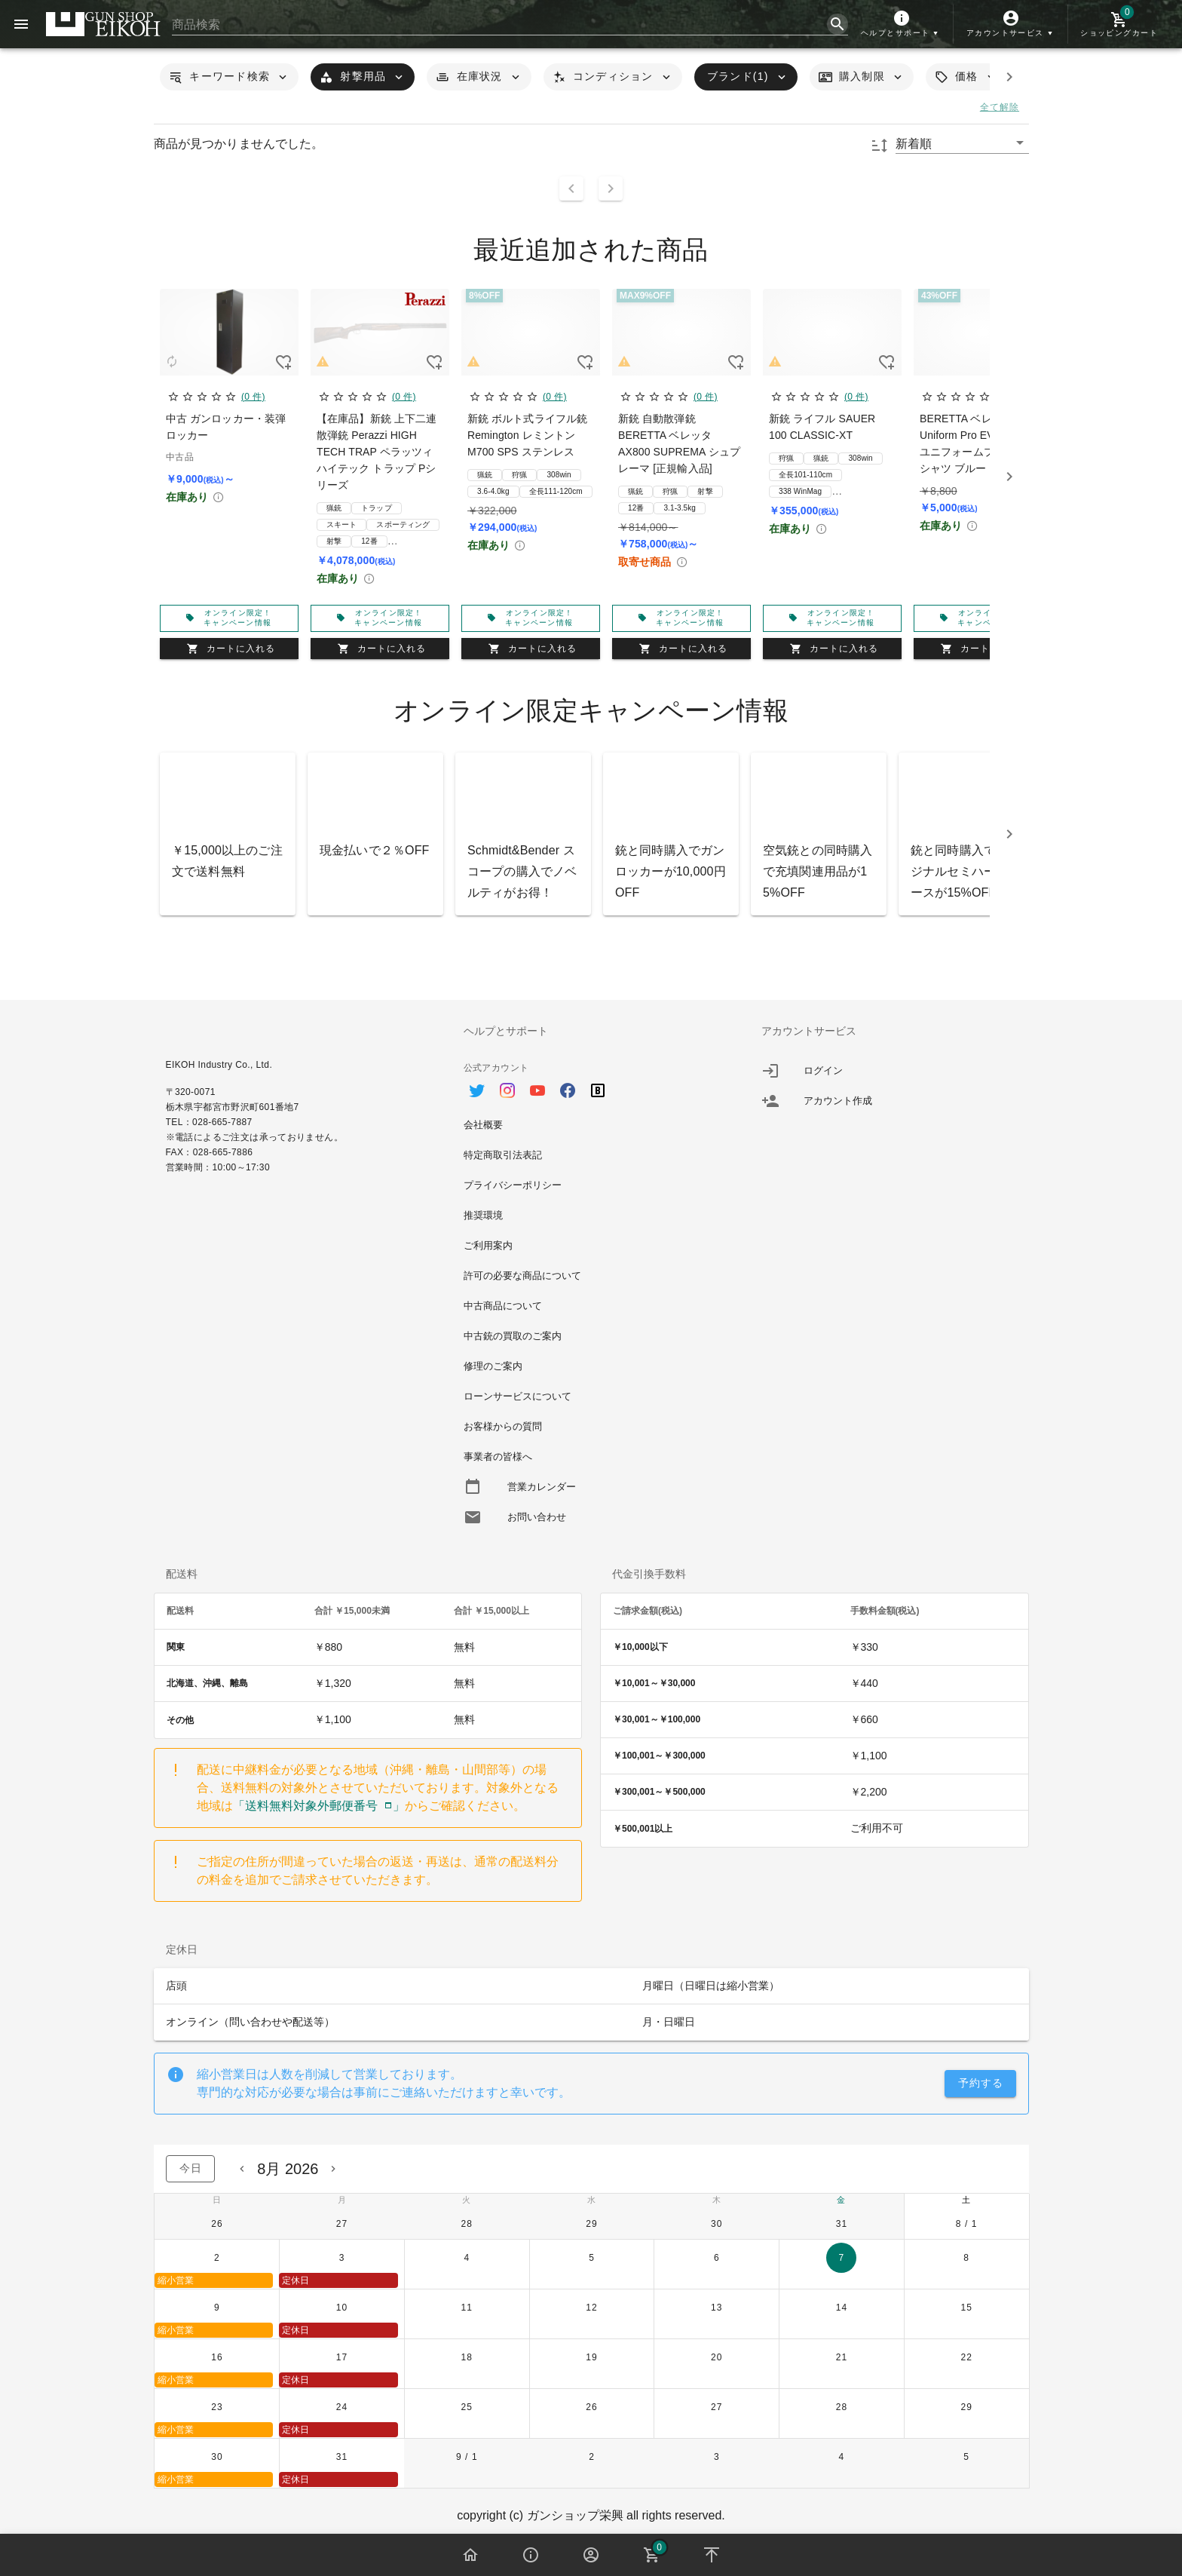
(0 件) (252, 396)
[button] (901, 24)
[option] (591, 1083)
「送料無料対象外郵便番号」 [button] (319, 1805)
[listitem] (889, 1071)
